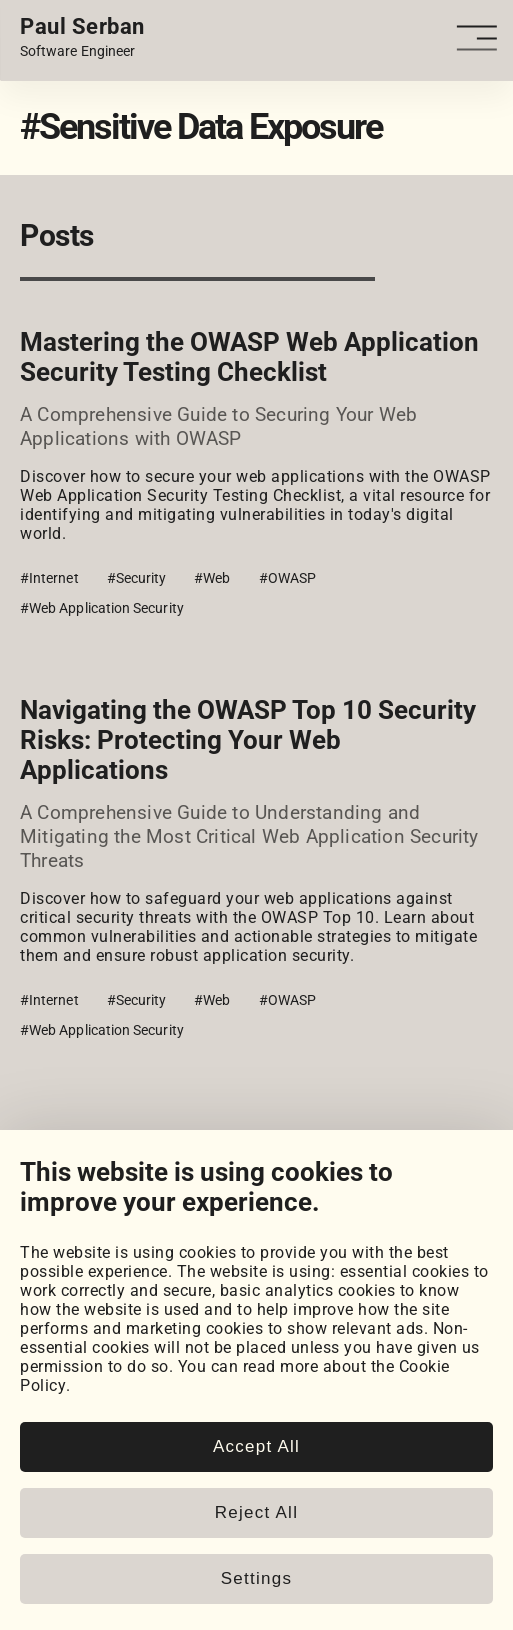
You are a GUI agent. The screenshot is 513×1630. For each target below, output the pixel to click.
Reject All (256, 1512)
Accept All (256, 1446)
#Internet (49, 578)
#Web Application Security (102, 608)
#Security (137, 578)
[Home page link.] (82, 38)
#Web (212, 578)
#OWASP (287, 578)
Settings (256, 1578)
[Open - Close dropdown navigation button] (481, 38)
